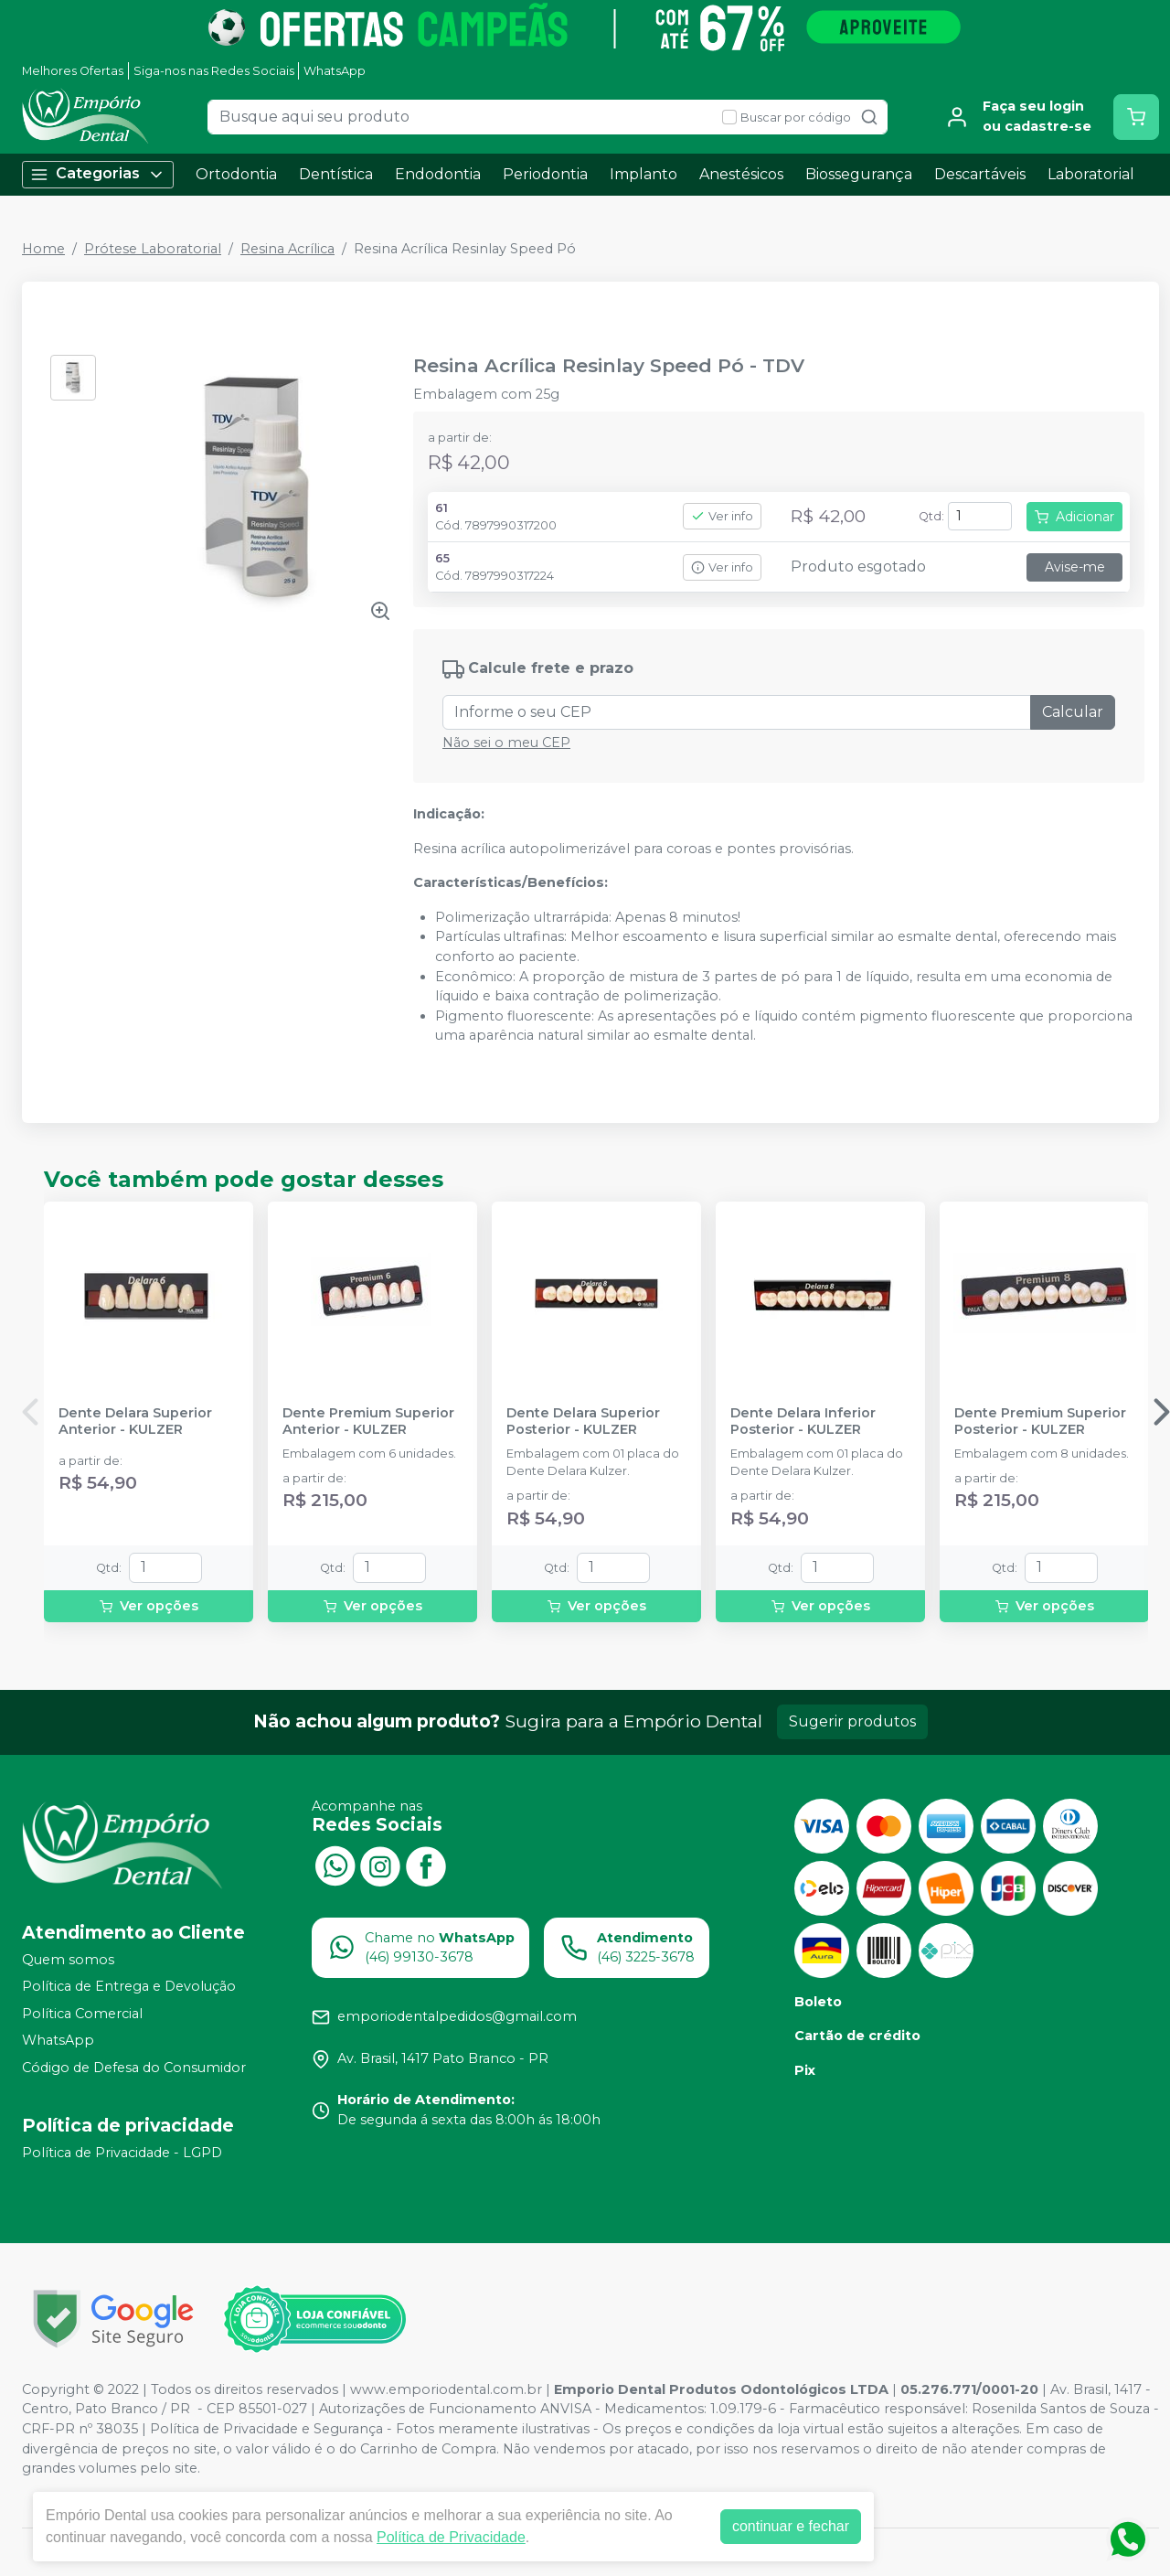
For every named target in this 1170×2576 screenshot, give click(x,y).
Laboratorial (1091, 174)
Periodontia (545, 174)
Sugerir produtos (852, 1721)
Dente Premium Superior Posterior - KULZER (1040, 1421)
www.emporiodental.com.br (446, 2389)
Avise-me (1075, 567)
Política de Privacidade (451, 2537)
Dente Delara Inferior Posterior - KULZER (803, 1421)
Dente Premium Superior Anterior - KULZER (368, 1421)
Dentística (336, 174)
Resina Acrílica (287, 248)
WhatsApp (334, 71)
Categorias (97, 174)
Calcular (1072, 712)
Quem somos (68, 1959)
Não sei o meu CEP (506, 742)
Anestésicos (741, 174)
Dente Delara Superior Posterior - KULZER (583, 1421)
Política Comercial (82, 2013)
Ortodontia (236, 174)
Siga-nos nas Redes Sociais (213, 71)
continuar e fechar (790, 2526)
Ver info (722, 516)
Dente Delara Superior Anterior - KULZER (135, 1421)
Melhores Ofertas (72, 71)
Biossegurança (858, 174)
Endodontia (438, 174)
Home (43, 248)
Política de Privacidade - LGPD (122, 2152)
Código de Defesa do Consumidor (134, 2067)
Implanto (643, 174)
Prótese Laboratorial (152, 248)
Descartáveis (980, 174)
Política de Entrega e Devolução (129, 1986)
